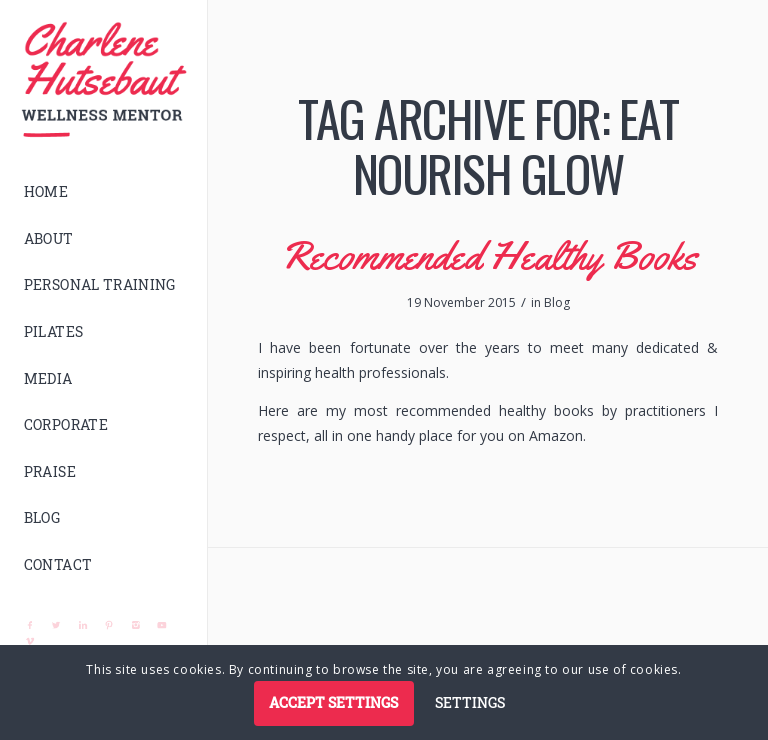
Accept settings (333, 702)
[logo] (104, 80)
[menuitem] (104, 192)
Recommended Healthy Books (488, 255)
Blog (557, 302)
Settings (470, 702)
